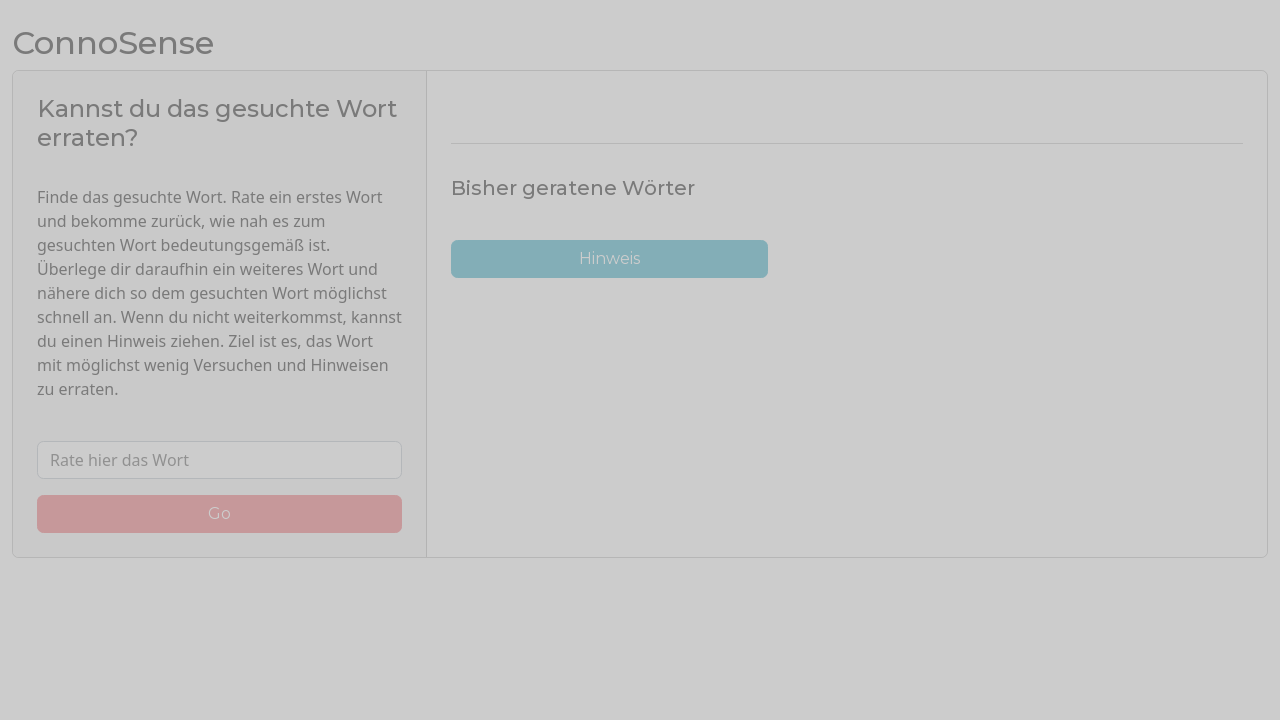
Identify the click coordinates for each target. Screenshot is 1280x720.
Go (219, 513)
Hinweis (609, 258)
